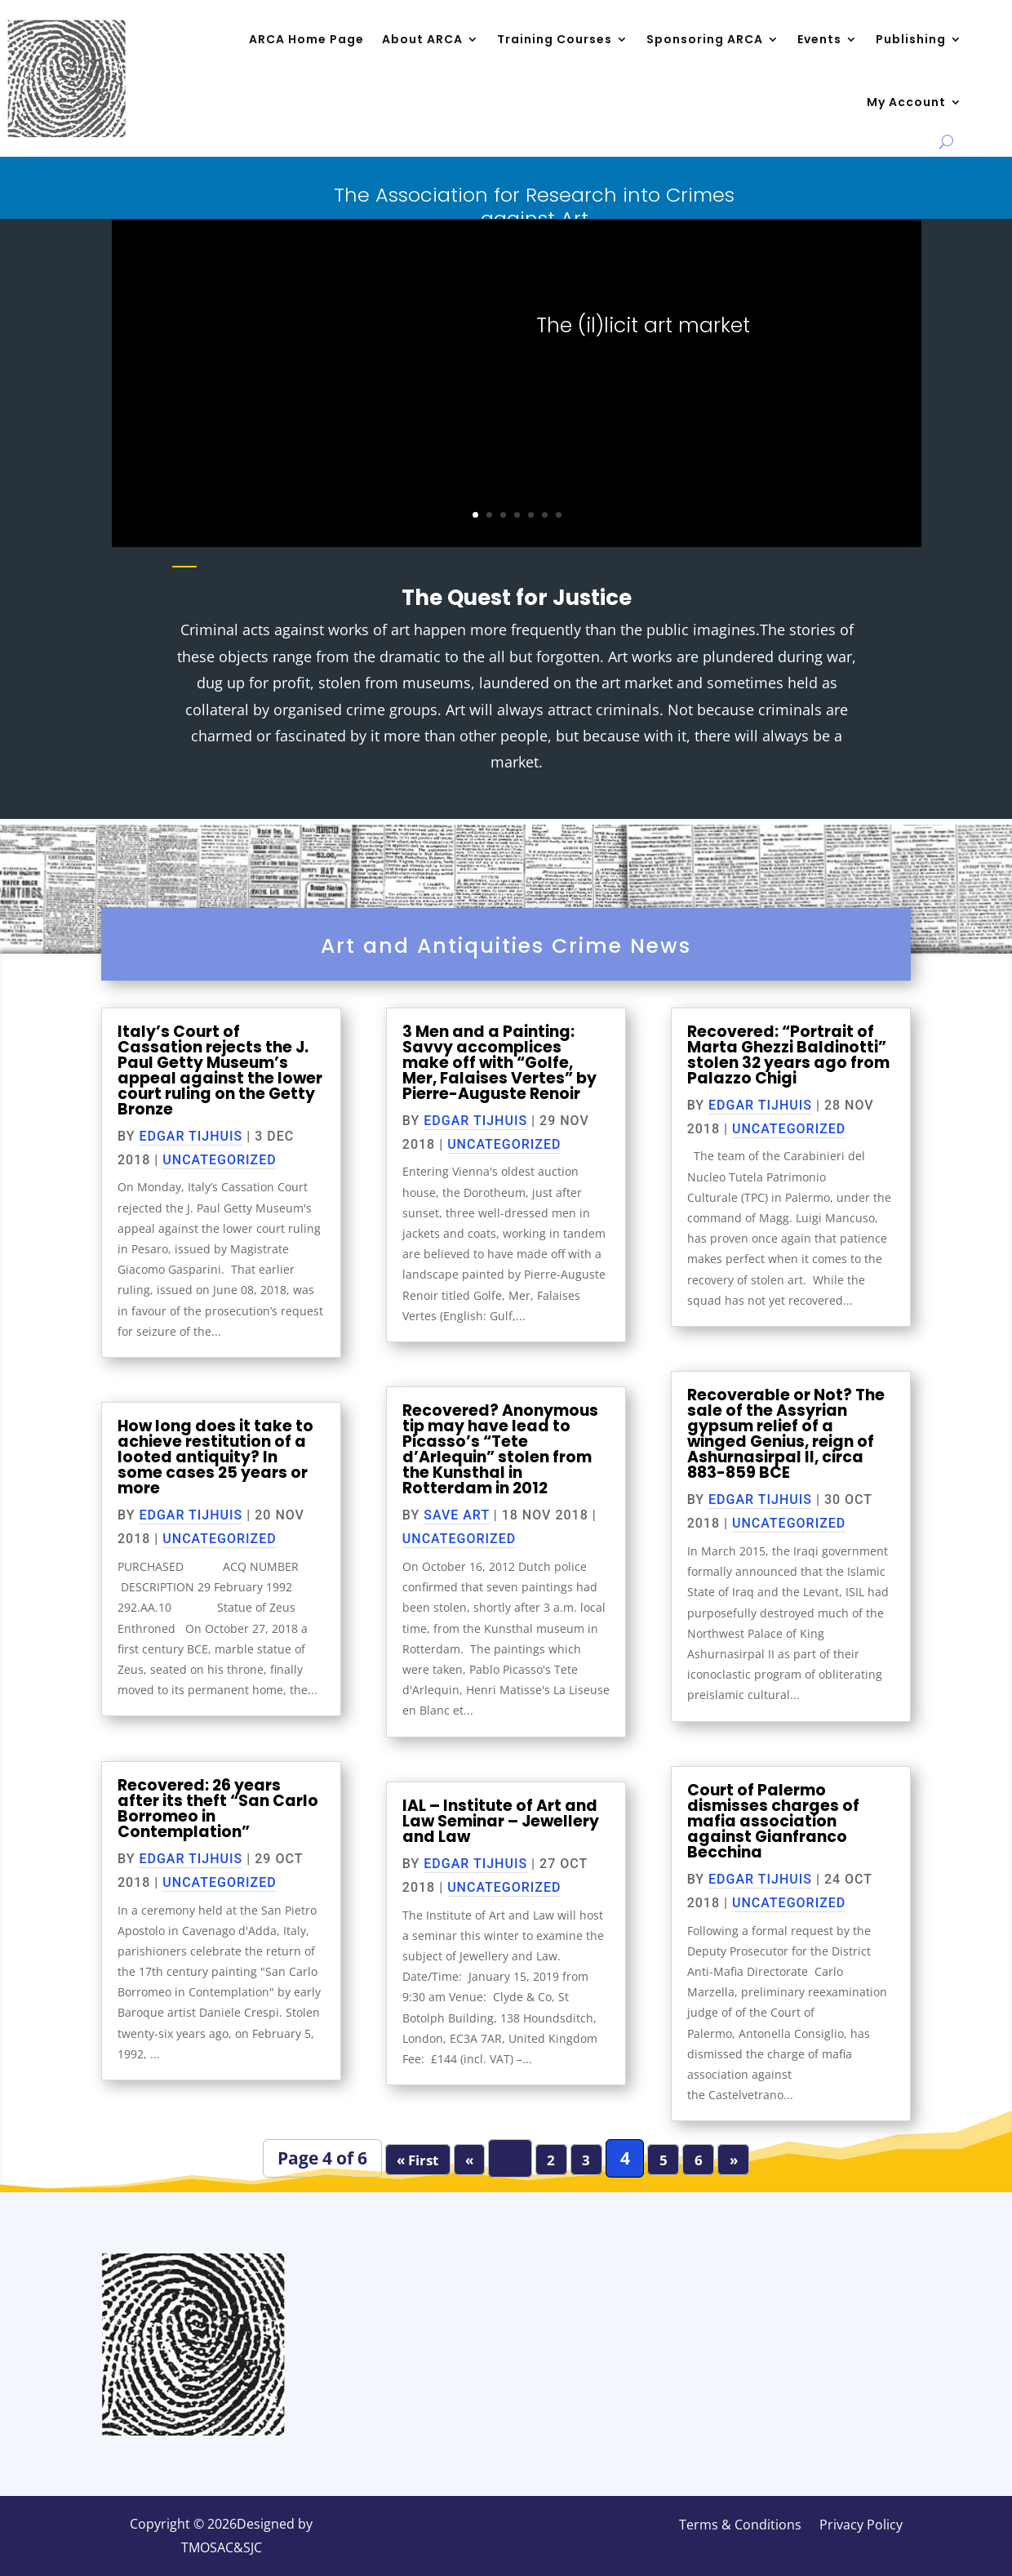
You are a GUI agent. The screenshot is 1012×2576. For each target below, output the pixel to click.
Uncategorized (219, 1160)
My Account (906, 102)
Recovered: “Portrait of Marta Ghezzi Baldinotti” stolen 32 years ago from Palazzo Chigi (788, 1055)
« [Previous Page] (469, 2159)
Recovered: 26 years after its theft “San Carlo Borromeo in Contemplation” (218, 1808)
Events (819, 39)
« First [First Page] (417, 2159)
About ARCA (422, 39)
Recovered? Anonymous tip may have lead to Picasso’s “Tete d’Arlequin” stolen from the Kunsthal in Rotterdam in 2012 (500, 1449)
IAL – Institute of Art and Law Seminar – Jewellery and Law (500, 1821)
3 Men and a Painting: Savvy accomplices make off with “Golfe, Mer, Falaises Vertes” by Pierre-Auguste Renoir (499, 1063)
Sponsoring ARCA (704, 39)
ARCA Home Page (306, 39)
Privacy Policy (861, 2526)
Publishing (911, 39)
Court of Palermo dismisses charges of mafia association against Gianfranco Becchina (773, 1821)
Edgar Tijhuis (190, 1136)
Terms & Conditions (740, 2526)
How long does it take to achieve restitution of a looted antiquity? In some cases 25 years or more (215, 1457)
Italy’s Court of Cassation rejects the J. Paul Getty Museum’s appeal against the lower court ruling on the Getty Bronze (220, 1070)
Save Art (457, 1515)
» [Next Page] (734, 2159)
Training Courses (554, 39)
